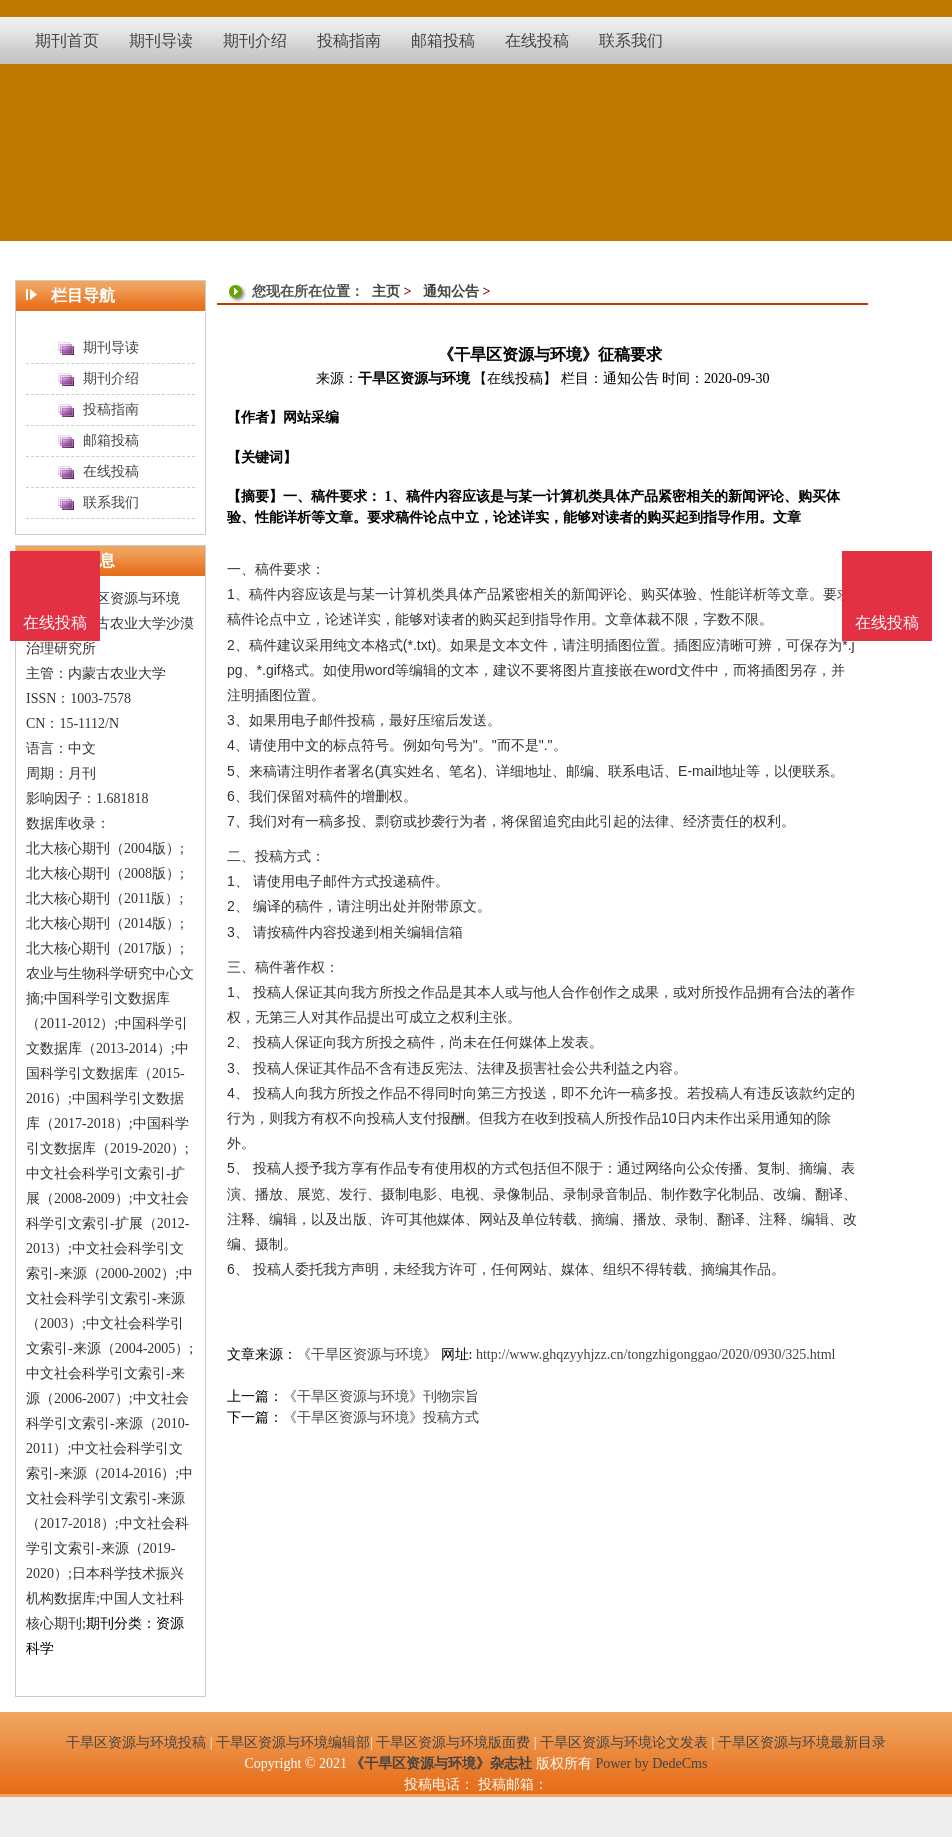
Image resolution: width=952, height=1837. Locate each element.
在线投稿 (887, 622)
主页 (386, 291)
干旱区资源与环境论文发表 (624, 1742)
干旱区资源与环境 (414, 378)
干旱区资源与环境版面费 (453, 1742)
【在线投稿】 (515, 378)
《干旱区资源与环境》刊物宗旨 (381, 1396)
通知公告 (451, 291)
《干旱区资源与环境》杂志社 (441, 1763)
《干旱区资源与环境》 (367, 1354)
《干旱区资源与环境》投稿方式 (381, 1417)
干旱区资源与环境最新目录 (802, 1742)
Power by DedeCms (651, 1763)
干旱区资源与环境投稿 (136, 1742)
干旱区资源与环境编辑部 (293, 1742)
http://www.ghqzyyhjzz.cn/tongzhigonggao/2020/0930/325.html (656, 1354)
